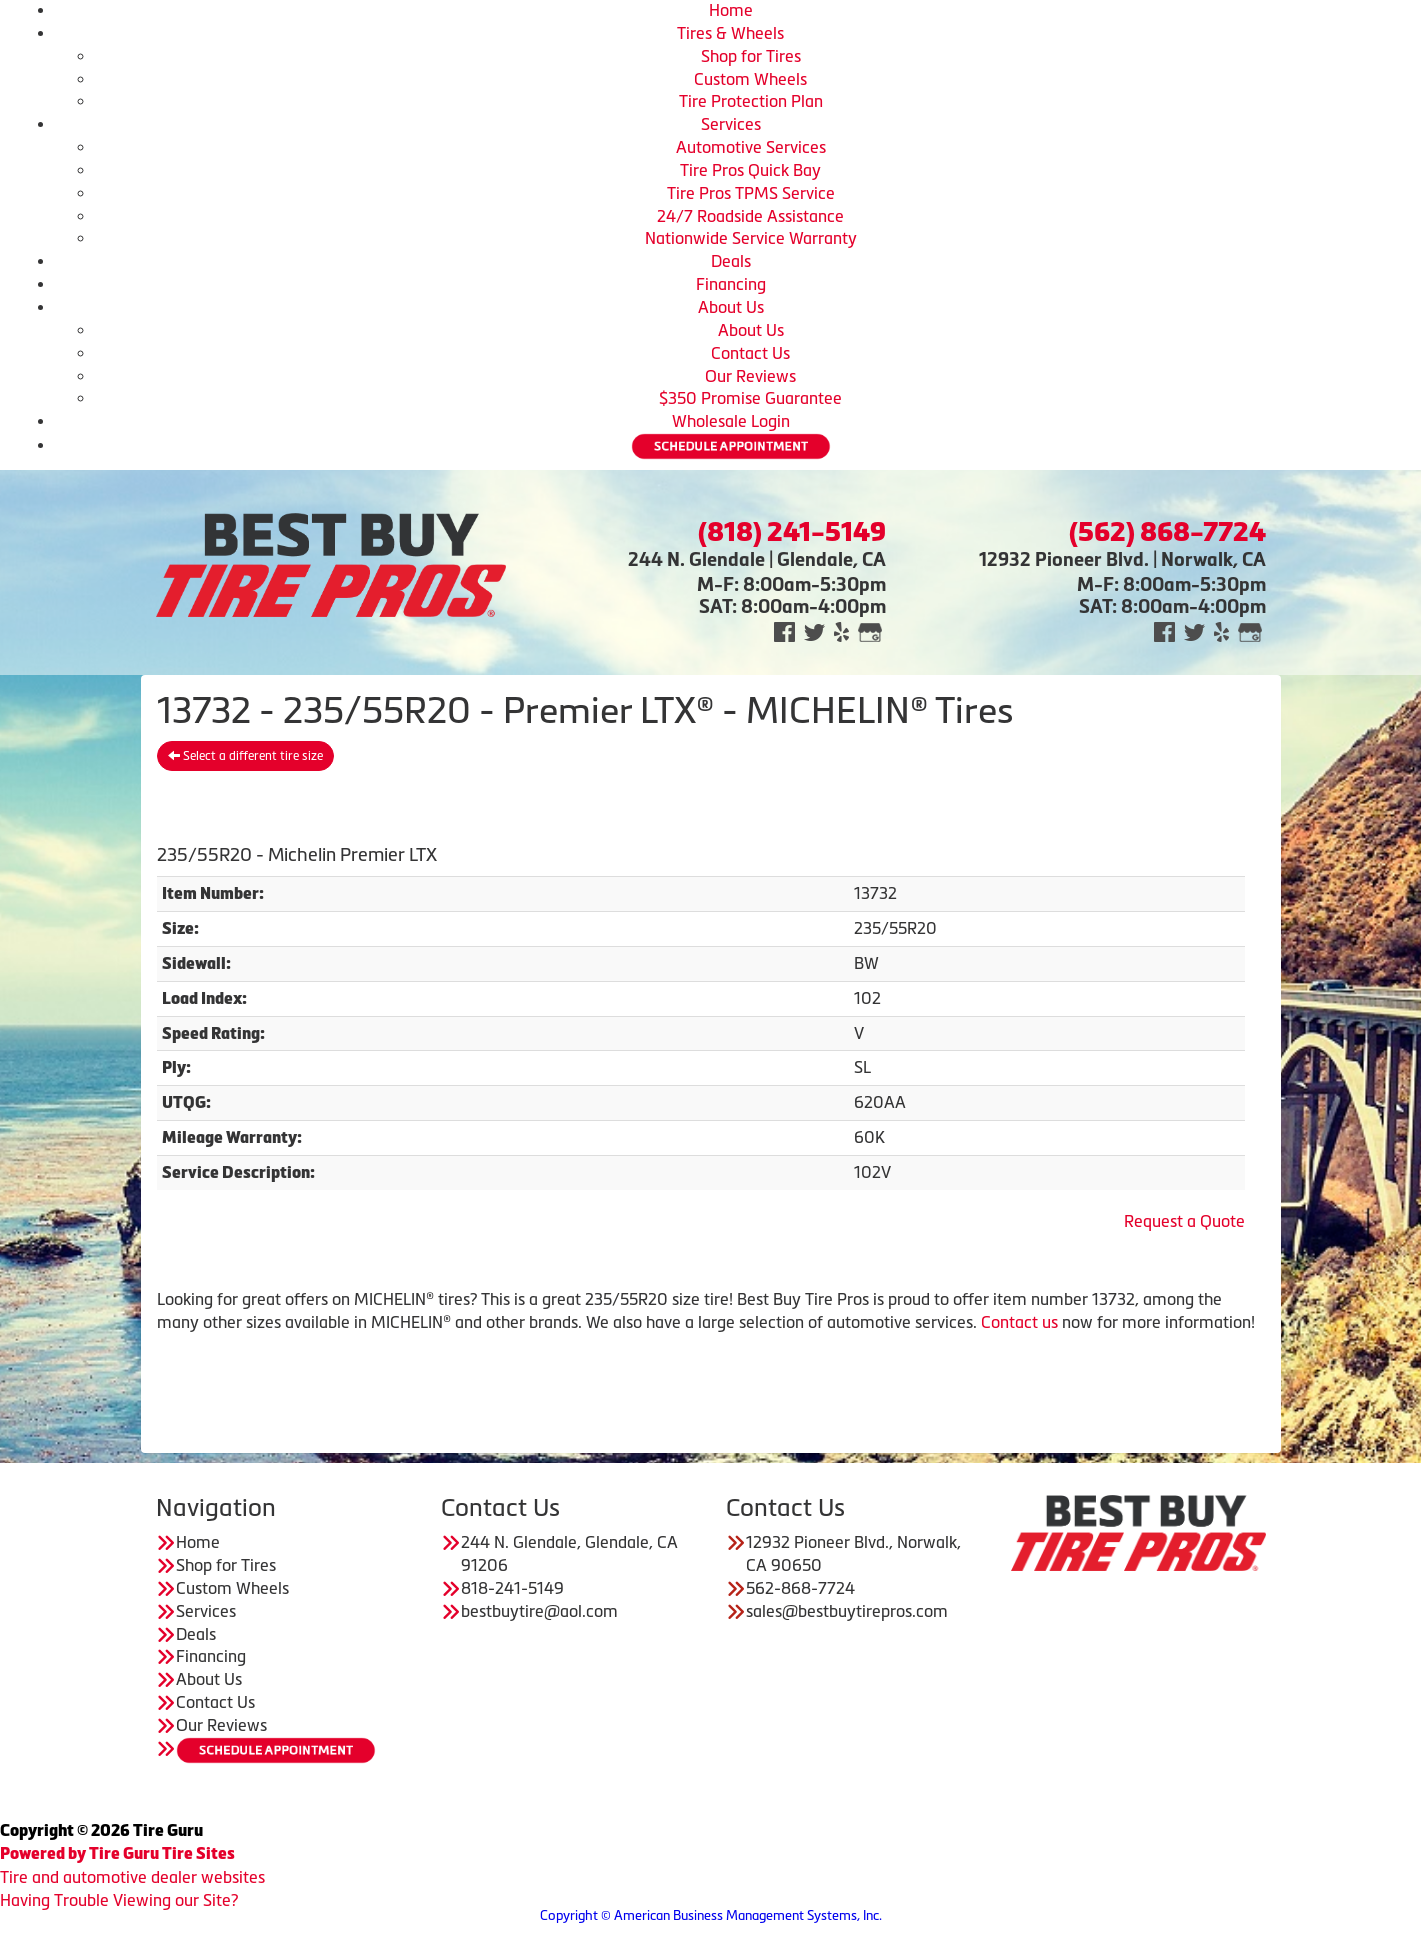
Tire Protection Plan (751, 101)
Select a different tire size (245, 756)
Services (731, 124)
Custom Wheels (750, 79)
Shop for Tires (751, 56)
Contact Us (750, 353)
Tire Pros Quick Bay (750, 170)
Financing (731, 284)
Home (731, 10)
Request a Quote (1184, 1221)
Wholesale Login (731, 421)
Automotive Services (751, 147)
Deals (731, 261)
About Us (731, 307)
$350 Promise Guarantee (750, 398)
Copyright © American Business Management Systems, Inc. (711, 1915)
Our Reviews (750, 376)
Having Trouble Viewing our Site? (119, 1900)
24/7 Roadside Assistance (750, 216)
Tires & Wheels (730, 33)
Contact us (1019, 1322)
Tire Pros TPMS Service (751, 193)
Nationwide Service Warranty (751, 238)
